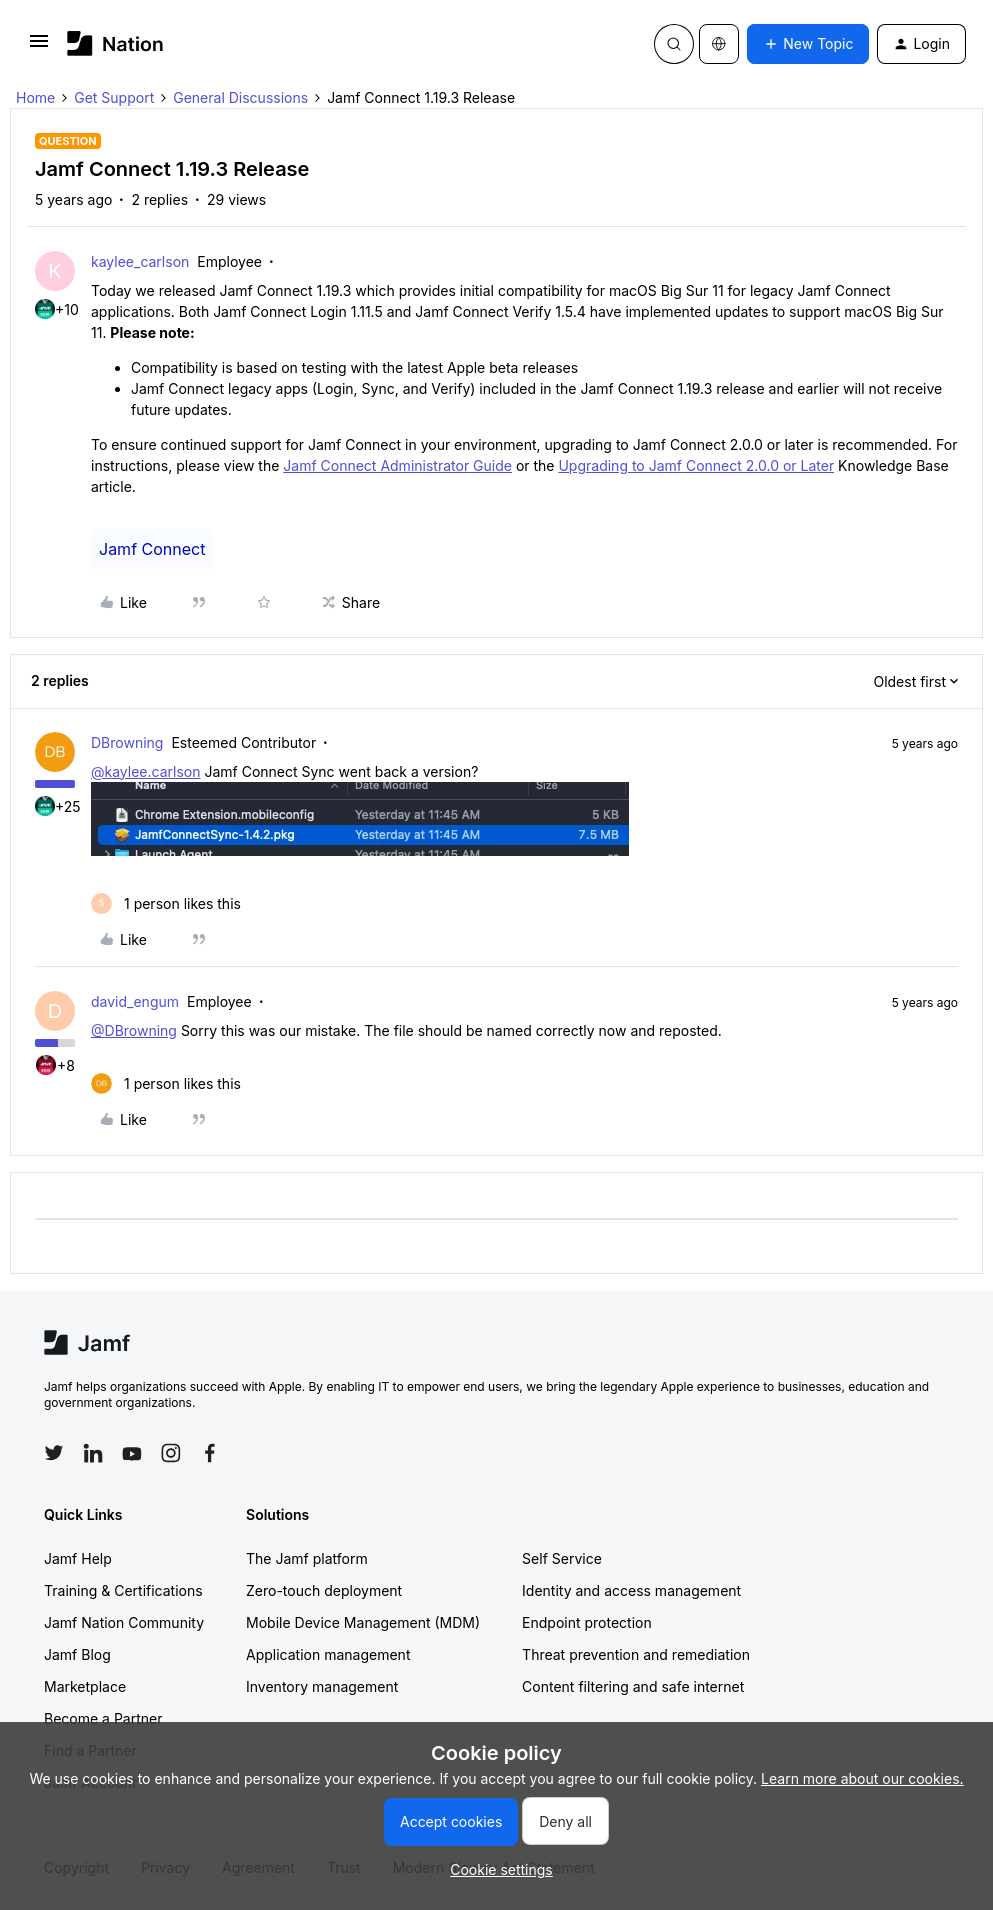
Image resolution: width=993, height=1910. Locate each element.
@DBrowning (134, 1030)
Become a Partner (103, 1718)
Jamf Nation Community (124, 1622)
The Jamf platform (307, 1558)
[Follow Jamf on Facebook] (210, 1453)
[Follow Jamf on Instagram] (171, 1453)
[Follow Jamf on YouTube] (132, 1453)
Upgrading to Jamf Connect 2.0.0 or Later (696, 465)
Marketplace (85, 1686)
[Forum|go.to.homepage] (115, 43)
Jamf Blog (77, 1654)
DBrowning (127, 742)
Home (35, 97)
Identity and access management (631, 1590)
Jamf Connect (152, 549)
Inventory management (322, 1686)
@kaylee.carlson (145, 771)
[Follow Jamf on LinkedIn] (93, 1453)
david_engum (135, 1001)
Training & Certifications (123, 1590)
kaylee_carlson (140, 261)
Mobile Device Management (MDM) (363, 1622)
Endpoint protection (587, 1622)
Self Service (562, 1558)
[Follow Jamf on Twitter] (54, 1453)
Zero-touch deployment (324, 1590)
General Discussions (240, 97)
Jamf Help (78, 1558)
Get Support (114, 97)
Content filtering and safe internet (633, 1686)
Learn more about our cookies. (862, 1778)
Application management (328, 1654)
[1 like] (166, 903)
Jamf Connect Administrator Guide (397, 465)
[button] (39, 47)
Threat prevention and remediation (636, 1654)
